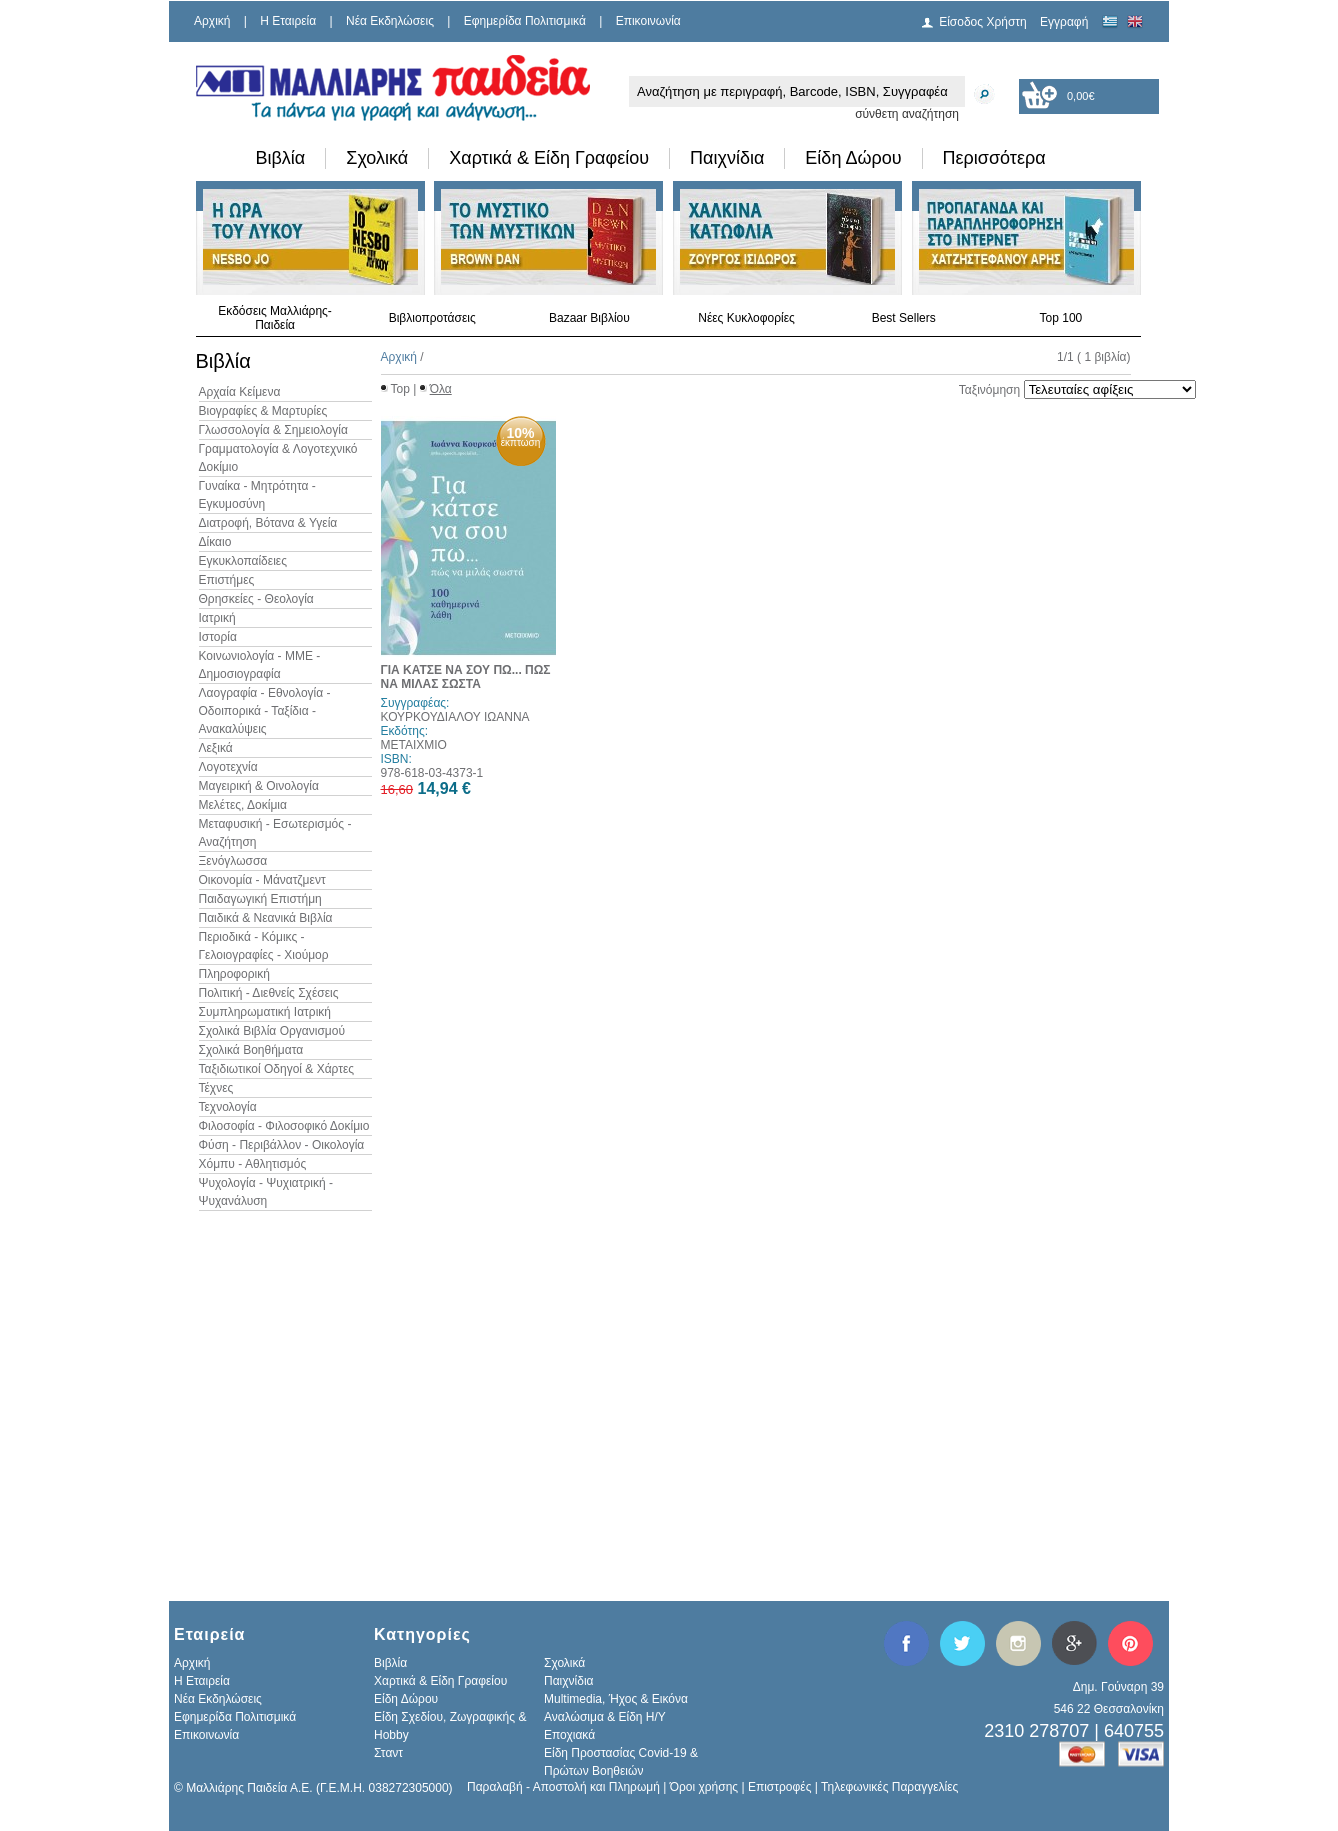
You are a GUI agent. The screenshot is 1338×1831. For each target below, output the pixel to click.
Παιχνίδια (727, 158)
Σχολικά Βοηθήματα (251, 1050)
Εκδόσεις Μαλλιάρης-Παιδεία (275, 318)
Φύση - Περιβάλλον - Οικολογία (282, 1145)
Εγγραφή (1064, 22)
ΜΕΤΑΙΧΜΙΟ (414, 745)
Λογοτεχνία (228, 767)
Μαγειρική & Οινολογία (259, 786)
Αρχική (212, 21)
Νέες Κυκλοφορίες (746, 318)
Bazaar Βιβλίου (589, 318)
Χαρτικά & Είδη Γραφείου (549, 158)
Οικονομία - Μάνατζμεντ (262, 880)
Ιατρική (217, 618)
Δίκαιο (215, 542)
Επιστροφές (780, 1787)
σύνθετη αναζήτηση (907, 114)
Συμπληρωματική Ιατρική (265, 1012)
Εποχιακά (569, 1735)
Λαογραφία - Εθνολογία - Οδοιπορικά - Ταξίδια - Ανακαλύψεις (265, 711)
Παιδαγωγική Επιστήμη (260, 899)
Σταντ (388, 1753)
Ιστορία (218, 637)
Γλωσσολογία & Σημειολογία (273, 430)
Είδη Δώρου (853, 158)
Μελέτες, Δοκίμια (243, 805)
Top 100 (1061, 318)
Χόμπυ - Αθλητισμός (253, 1164)
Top (400, 389)
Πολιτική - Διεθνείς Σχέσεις (269, 993)
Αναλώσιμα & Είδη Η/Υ (605, 1717)
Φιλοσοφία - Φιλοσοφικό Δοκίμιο (284, 1126)
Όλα (441, 389)
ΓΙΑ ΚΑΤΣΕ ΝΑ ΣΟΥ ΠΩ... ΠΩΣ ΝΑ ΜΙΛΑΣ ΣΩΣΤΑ (466, 677)
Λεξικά (216, 748)
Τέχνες (216, 1088)
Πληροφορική (234, 974)
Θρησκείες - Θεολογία (256, 599)
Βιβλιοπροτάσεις (432, 318)
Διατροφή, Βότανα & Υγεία (268, 523)
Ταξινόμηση (989, 390)
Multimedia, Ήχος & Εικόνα (616, 1699)
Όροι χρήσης (704, 1787)
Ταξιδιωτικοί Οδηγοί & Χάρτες (277, 1069)
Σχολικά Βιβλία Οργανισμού (272, 1031)
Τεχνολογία (228, 1107)
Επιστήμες (227, 580)
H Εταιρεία (288, 21)
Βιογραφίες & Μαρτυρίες (263, 411)
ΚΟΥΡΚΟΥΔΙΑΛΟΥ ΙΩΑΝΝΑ (455, 717)
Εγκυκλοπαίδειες (243, 561)
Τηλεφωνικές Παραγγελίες (889, 1787)
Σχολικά (377, 158)
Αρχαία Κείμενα (240, 392)
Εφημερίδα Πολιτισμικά (525, 21)
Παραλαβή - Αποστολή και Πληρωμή (563, 1787)
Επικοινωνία (648, 21)
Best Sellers (904, 318)
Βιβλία (281, 158)
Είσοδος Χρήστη (983, 22)
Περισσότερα (994, 158)
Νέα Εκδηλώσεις (390, 21)
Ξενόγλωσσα (233, 861)
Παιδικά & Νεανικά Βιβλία (266, 918)
